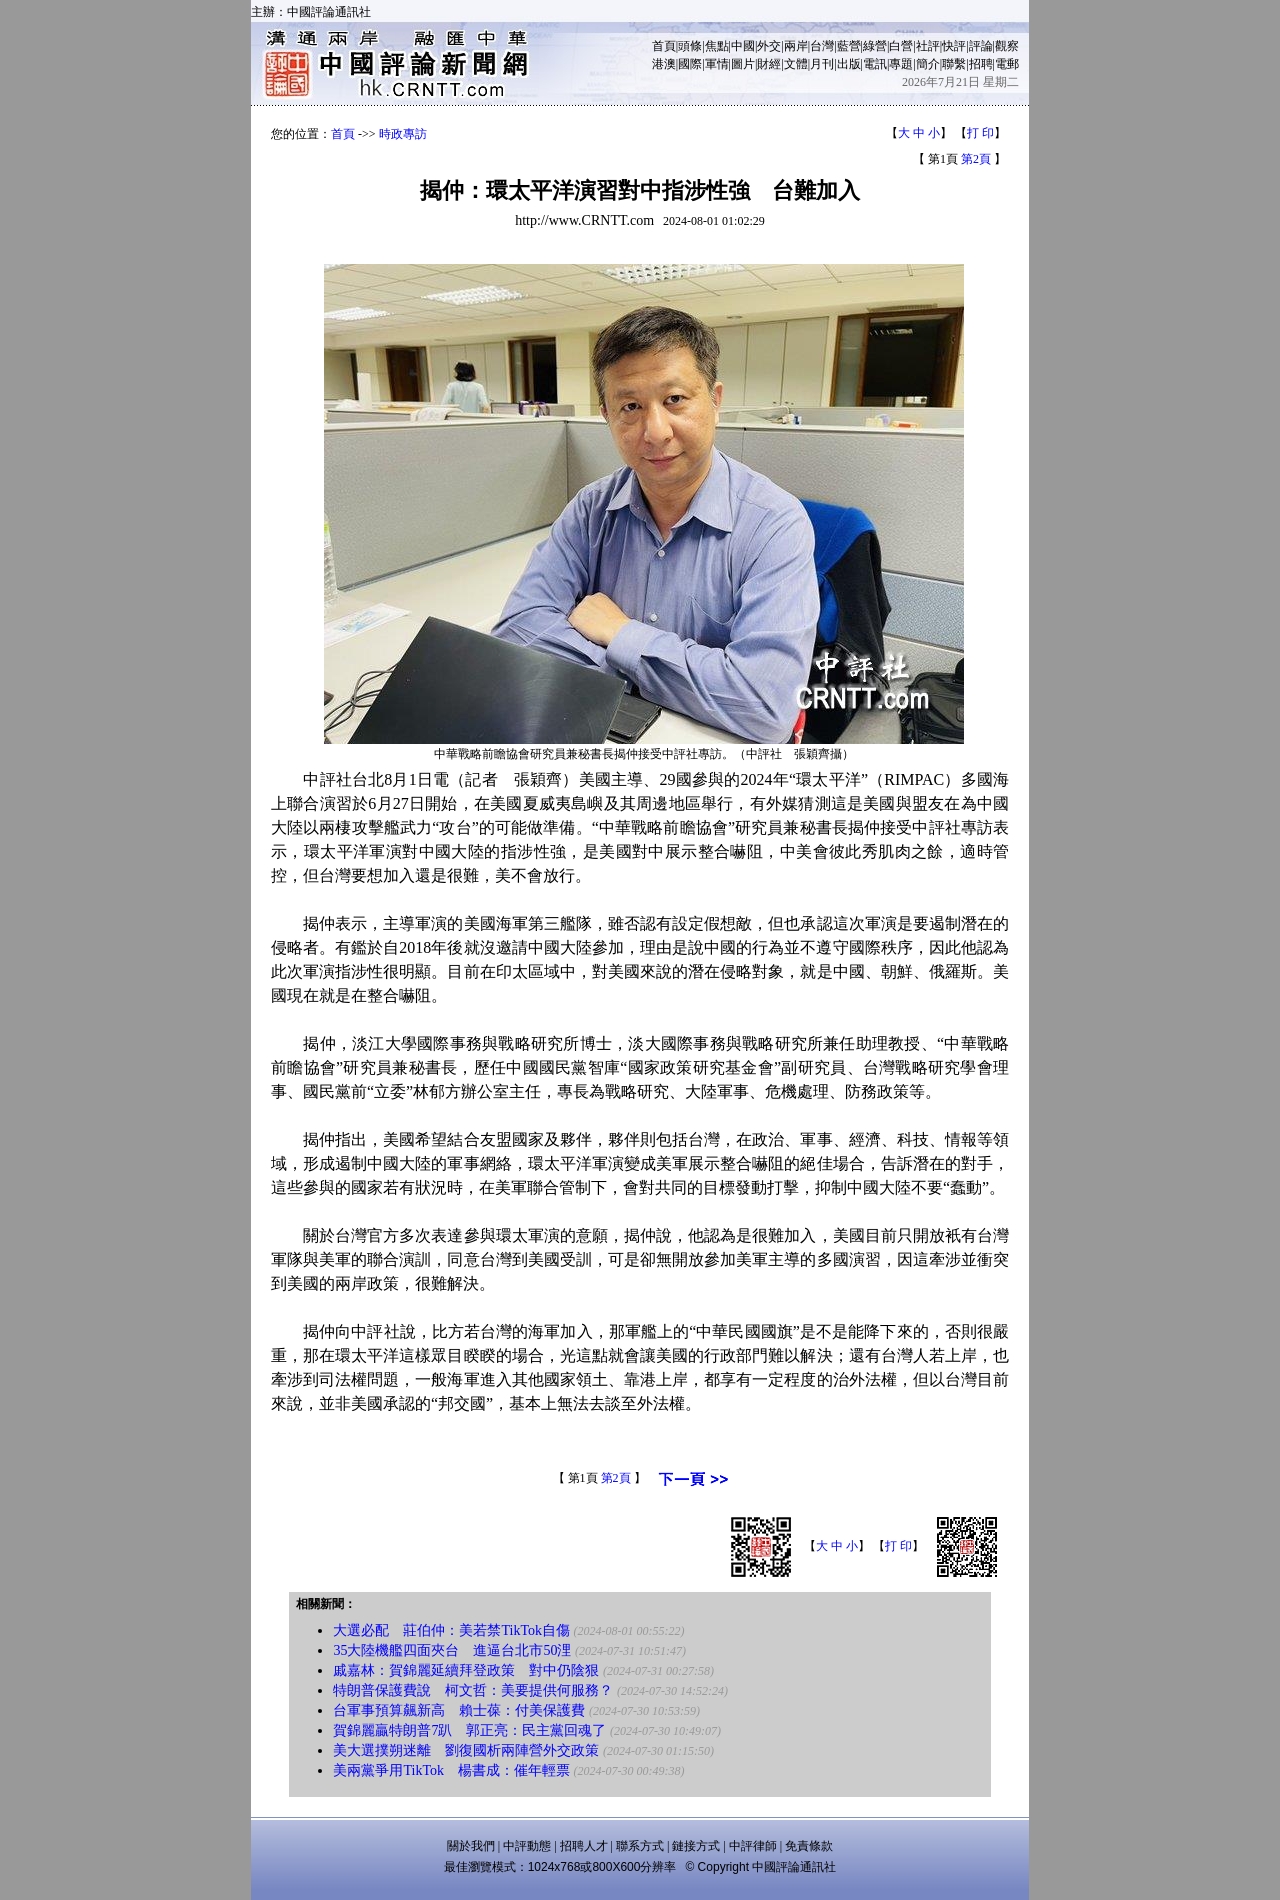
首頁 (664, 46)
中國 (743, 46)
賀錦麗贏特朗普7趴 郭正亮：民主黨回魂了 (469, 1730)
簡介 (928, 64)
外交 (769, 46)
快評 (954, 46)
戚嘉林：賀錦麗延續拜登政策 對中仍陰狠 (466, 1670)
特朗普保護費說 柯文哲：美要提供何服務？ (473, 1690)
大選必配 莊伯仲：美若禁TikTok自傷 (451, 1630)
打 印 (980, 133)
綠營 (875, 46)
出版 (849, 64)
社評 (928, 46)
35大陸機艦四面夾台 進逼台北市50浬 (452, 1650)
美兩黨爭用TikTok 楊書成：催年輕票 (451, 1770)
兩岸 (796, 46)
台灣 (822, 46)
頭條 (690, 46)
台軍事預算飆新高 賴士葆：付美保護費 (459, 1710)
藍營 (849, 46)
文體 (796, 64)
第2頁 (976, 159)
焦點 (717, 46)
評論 (981, 46)
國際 (690, 64)
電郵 (1007, 64)
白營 (901, 46)
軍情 (717, 64)
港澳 (664, 64)
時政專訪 (403, 134)
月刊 (822, 64)
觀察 (1007, 46)
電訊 (875, 64)
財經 (769, 64)
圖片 (743, 64)
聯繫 (954, 64)
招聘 (981, 64)
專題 (901, 64)
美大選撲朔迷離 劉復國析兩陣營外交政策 (466, 1750)
